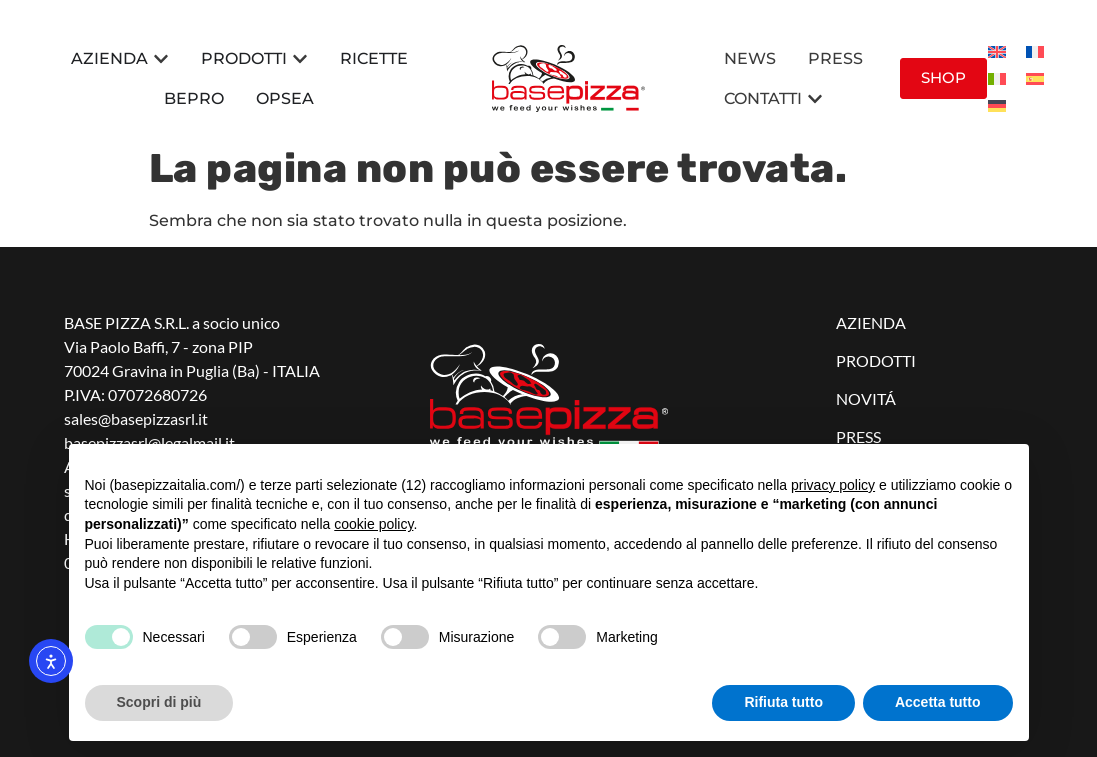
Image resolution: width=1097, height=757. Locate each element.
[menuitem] (997, 51)
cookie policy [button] (373, 524)
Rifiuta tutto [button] (783, 702)
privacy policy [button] (833, 485)
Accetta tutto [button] (938, 702)
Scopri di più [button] (159, 702)
